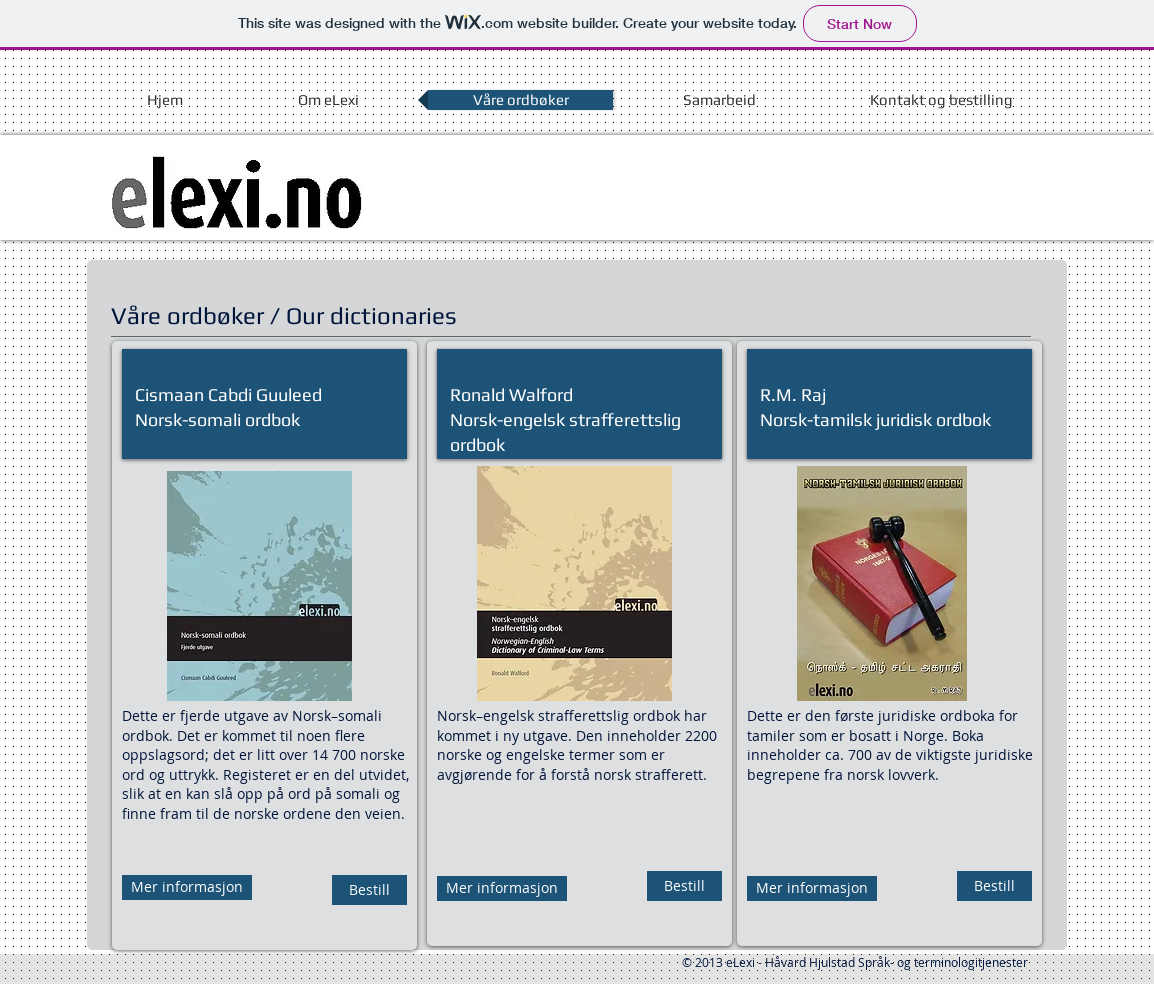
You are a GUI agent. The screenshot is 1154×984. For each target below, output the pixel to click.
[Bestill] (369, 890)
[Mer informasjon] (187, 887)
